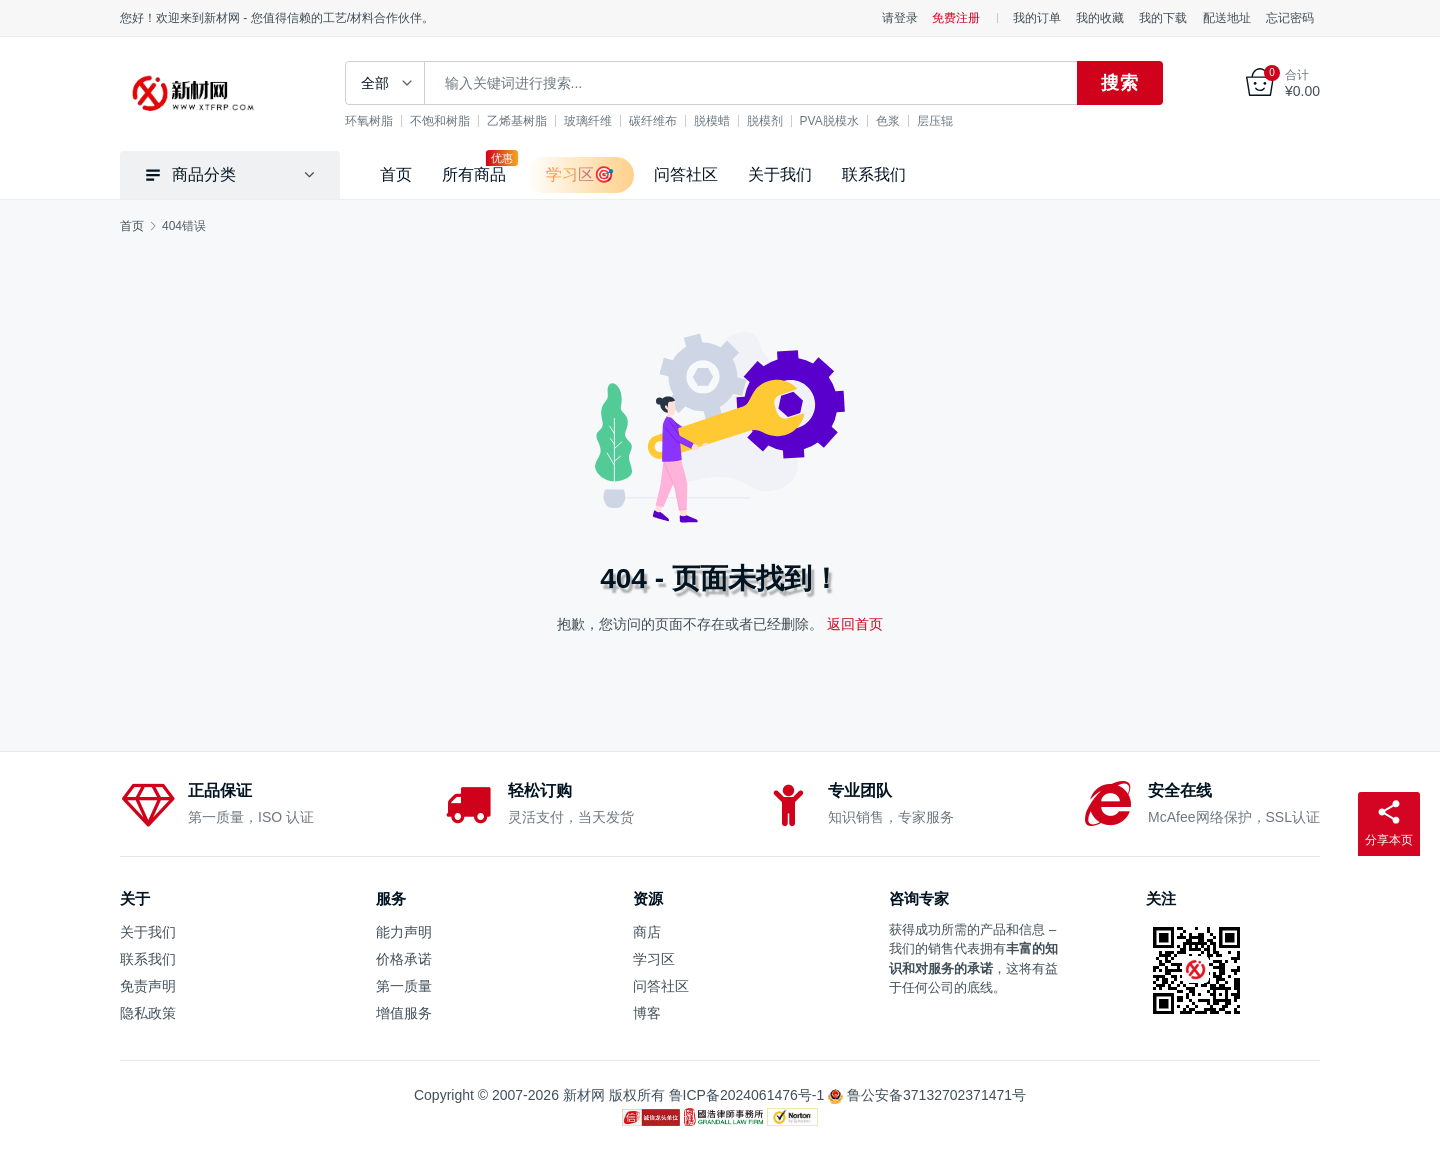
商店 (647, 932)
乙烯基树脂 (517, 121)
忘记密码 (1290, 18)
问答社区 (686, 174)
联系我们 (874, 174)
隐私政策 (148, 1013)
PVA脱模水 (829, 121)
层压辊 (935, 121)
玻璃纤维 (588, 121)
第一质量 (404, 986)
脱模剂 (765, 121)
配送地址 (1227, 18)
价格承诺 (404, 959)
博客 (647, 1013)
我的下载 (1163, 18)
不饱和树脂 (440, 121)
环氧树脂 (369, 121)
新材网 (584, 1095)
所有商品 (474, 174)
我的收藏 (1100, 18)
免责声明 (148, 986)
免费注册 (956, 18)
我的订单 (1037, 18)
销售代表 (954, 948)
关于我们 (780, 174)
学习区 (654, 959)
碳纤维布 (653, 121)
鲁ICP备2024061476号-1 (747, 1095)
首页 (396, 174)
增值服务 (404, 1013)
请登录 (900, 18)
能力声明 (404, 932)
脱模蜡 (712, 121)
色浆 (888, 121)
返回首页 (855, 624)
